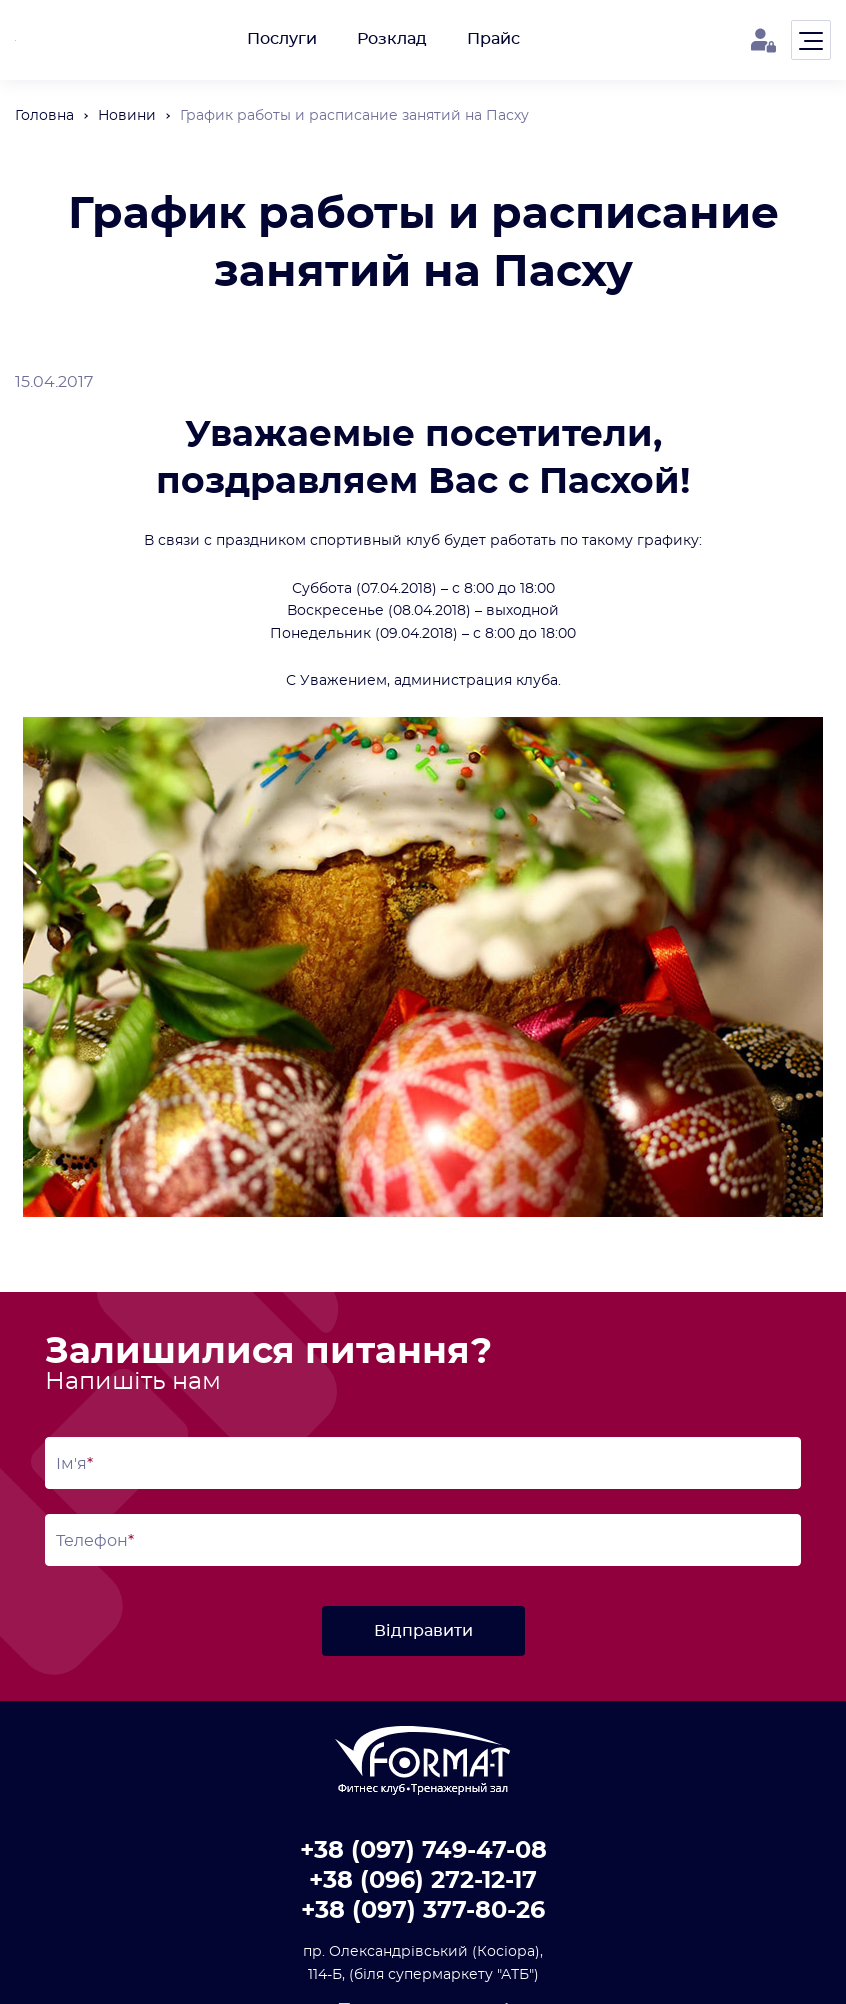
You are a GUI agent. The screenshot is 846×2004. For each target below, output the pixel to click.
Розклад (392, 39)
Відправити (423, 1631)
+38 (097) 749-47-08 (423, 1851)
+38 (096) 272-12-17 (423, 1881)
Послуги (282, 39)
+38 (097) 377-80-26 (423, 1911)
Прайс (493, 39)
